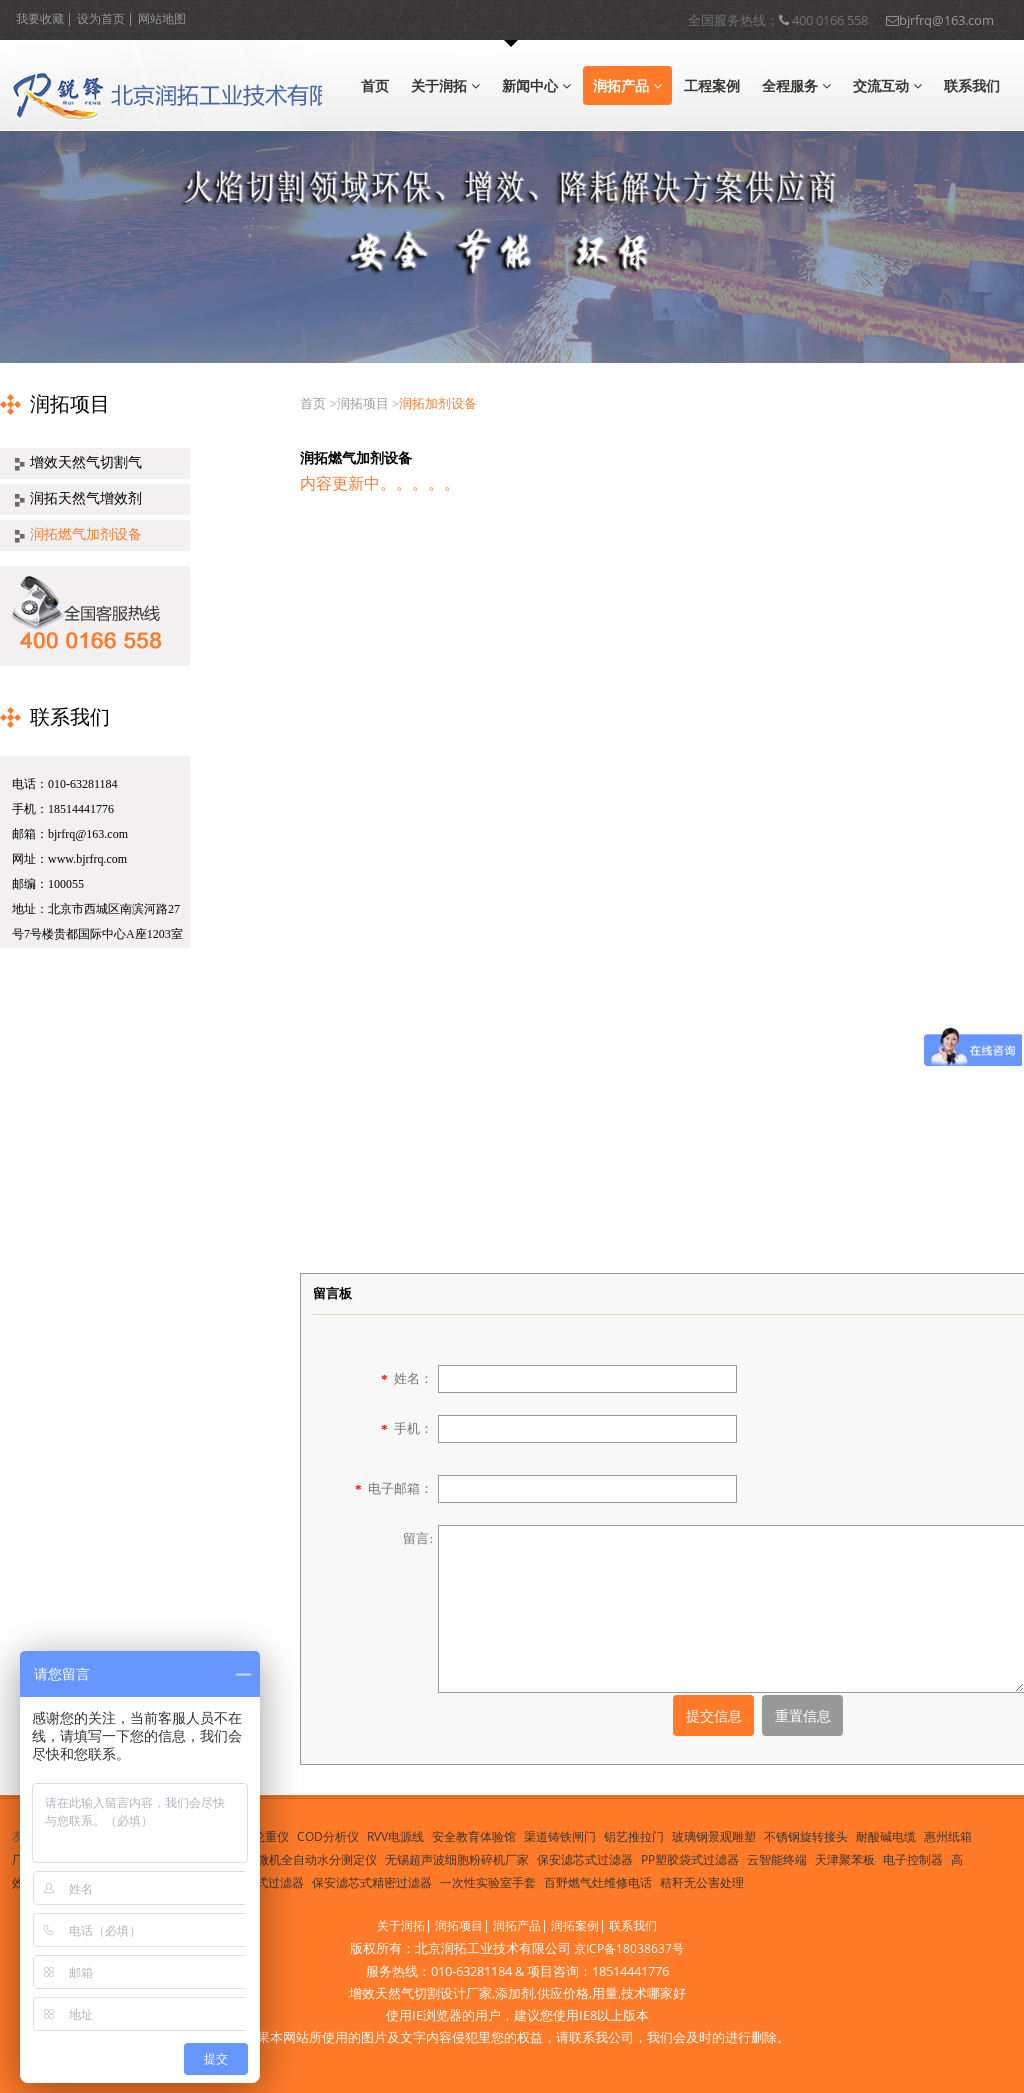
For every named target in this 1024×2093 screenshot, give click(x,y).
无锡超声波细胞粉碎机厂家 (457, 1859)
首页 (375, 85)
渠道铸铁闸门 (560, 1836)
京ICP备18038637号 (629, 1948)
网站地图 (162, 18)
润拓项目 (459, 1925)
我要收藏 (40, 18)
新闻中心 (536, 85)
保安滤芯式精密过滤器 (372, 1882)
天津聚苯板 (845, 1859)
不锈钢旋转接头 (806, 1836)
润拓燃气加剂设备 (86, 534)
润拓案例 (575, 1925)
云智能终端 (777, 1859)
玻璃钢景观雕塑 (714, 1836)
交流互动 (887, 85)
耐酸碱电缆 (886, 1836)
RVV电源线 (395, 1836)
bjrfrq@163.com (940, 18)
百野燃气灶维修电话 (598, 1882)
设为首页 (101, 18)
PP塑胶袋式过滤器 (690, 1859)
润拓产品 (627, 85)
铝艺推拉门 (634, 1836)
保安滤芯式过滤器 (585, 1859)
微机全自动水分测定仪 (317, 1859)
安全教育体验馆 (474, 1836)
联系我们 (972, 85)
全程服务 (796, 85)
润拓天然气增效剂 (86, 498)
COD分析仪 (328, 1836)
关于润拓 (445, 85)
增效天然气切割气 (86, 462)
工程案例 (712, 85)
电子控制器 (913, 1859)
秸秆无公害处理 (702, 1882)
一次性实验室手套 (488, 1882)
